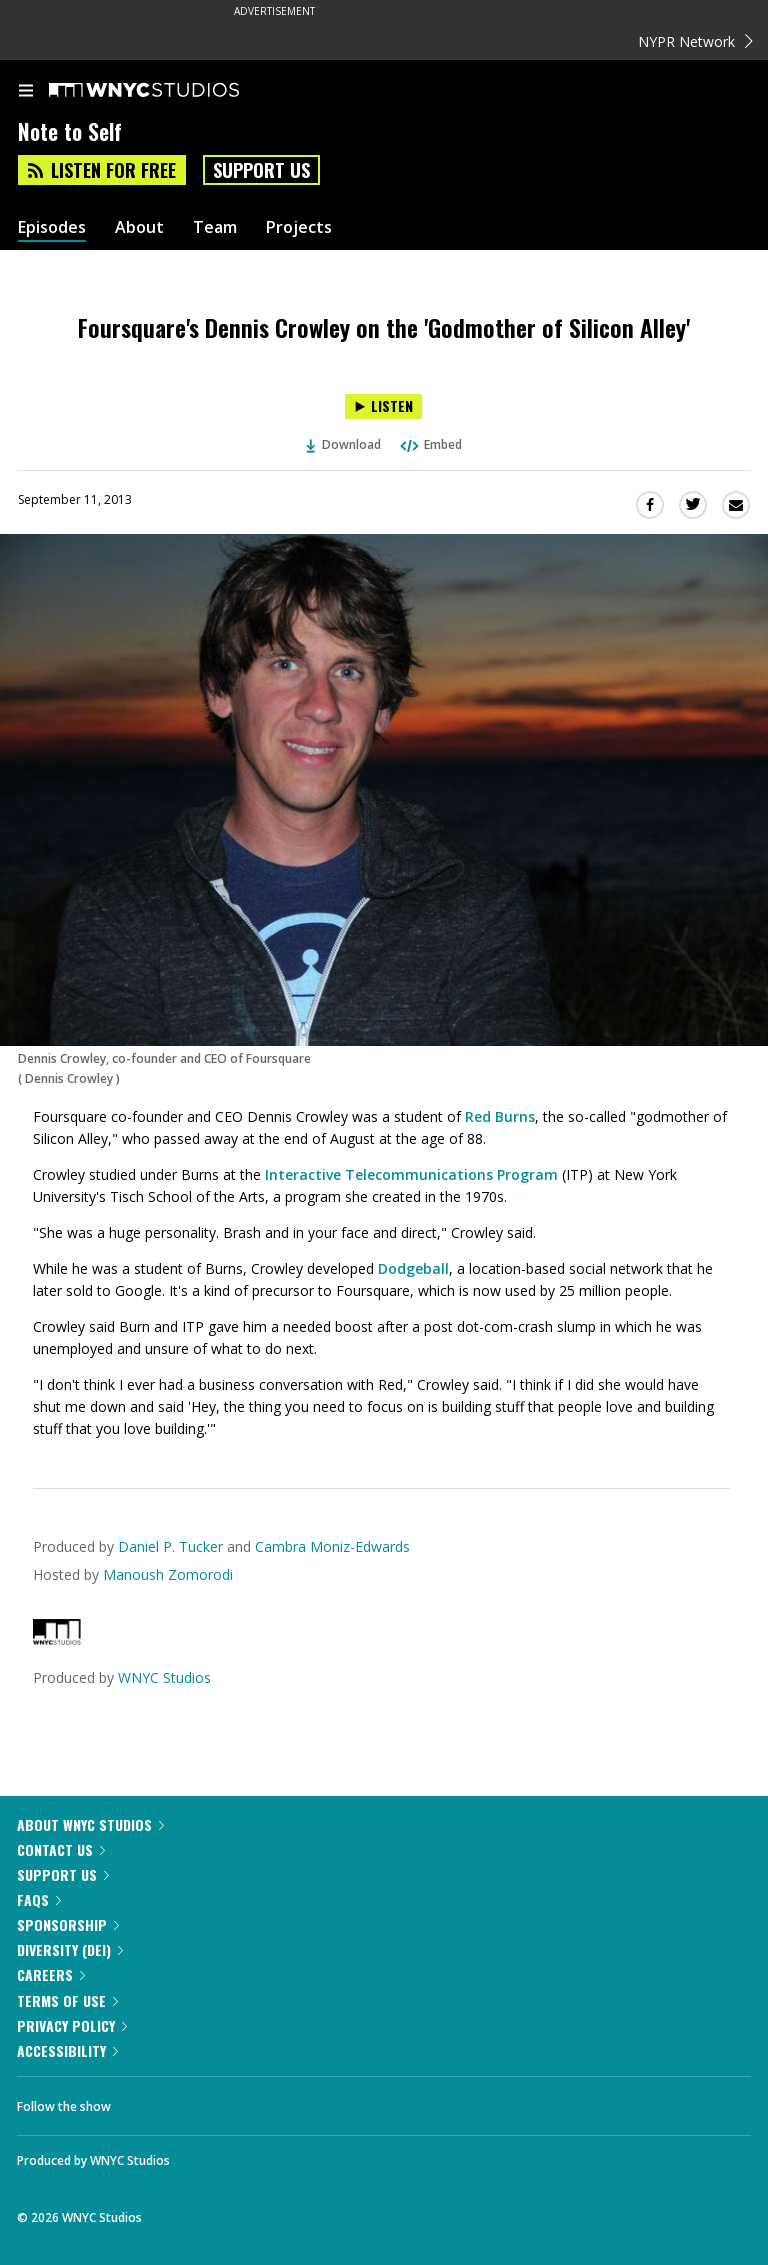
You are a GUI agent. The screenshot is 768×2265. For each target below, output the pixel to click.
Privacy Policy (72, 2025)
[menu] (26, 92)
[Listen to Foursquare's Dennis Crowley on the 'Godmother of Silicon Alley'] (383, 406)
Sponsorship (68, 1924)
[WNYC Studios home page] (169, 91)
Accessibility (67, 2050)
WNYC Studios (164, 1677)
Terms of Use (67, 2000)
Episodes (52, 227)
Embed (430, 444)
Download (344, 444)
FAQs (39, 1899)
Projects (299, 227)
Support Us (261, 170)
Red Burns (500, 1116)
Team (215, 227)
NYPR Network (695, 41)
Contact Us (61, 1849)
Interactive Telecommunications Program (411, 1174)
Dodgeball (413, 1268)
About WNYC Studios (90, 1824)
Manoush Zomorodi (168, 1574)
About (139, 227)
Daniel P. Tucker (170, 1546)
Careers (51, 1974)
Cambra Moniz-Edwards (332, 1546)
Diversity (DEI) (70, 1949)
